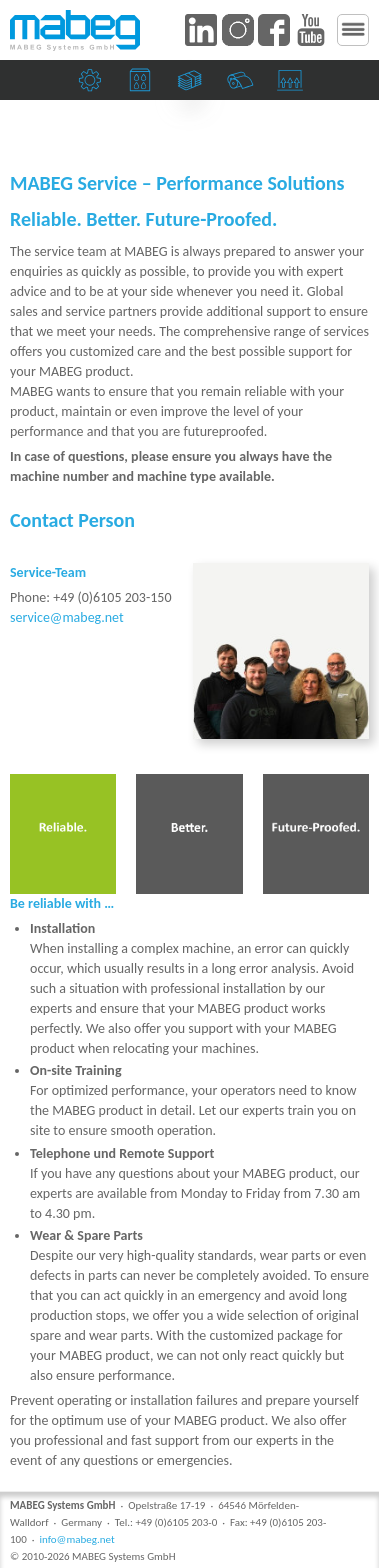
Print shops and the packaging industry (142, 84)
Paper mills (242, 84)
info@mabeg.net (76, 1539)
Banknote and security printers (192, 84)
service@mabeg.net (67, 617)
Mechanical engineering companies (92, 84)
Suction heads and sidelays (292, 84)
